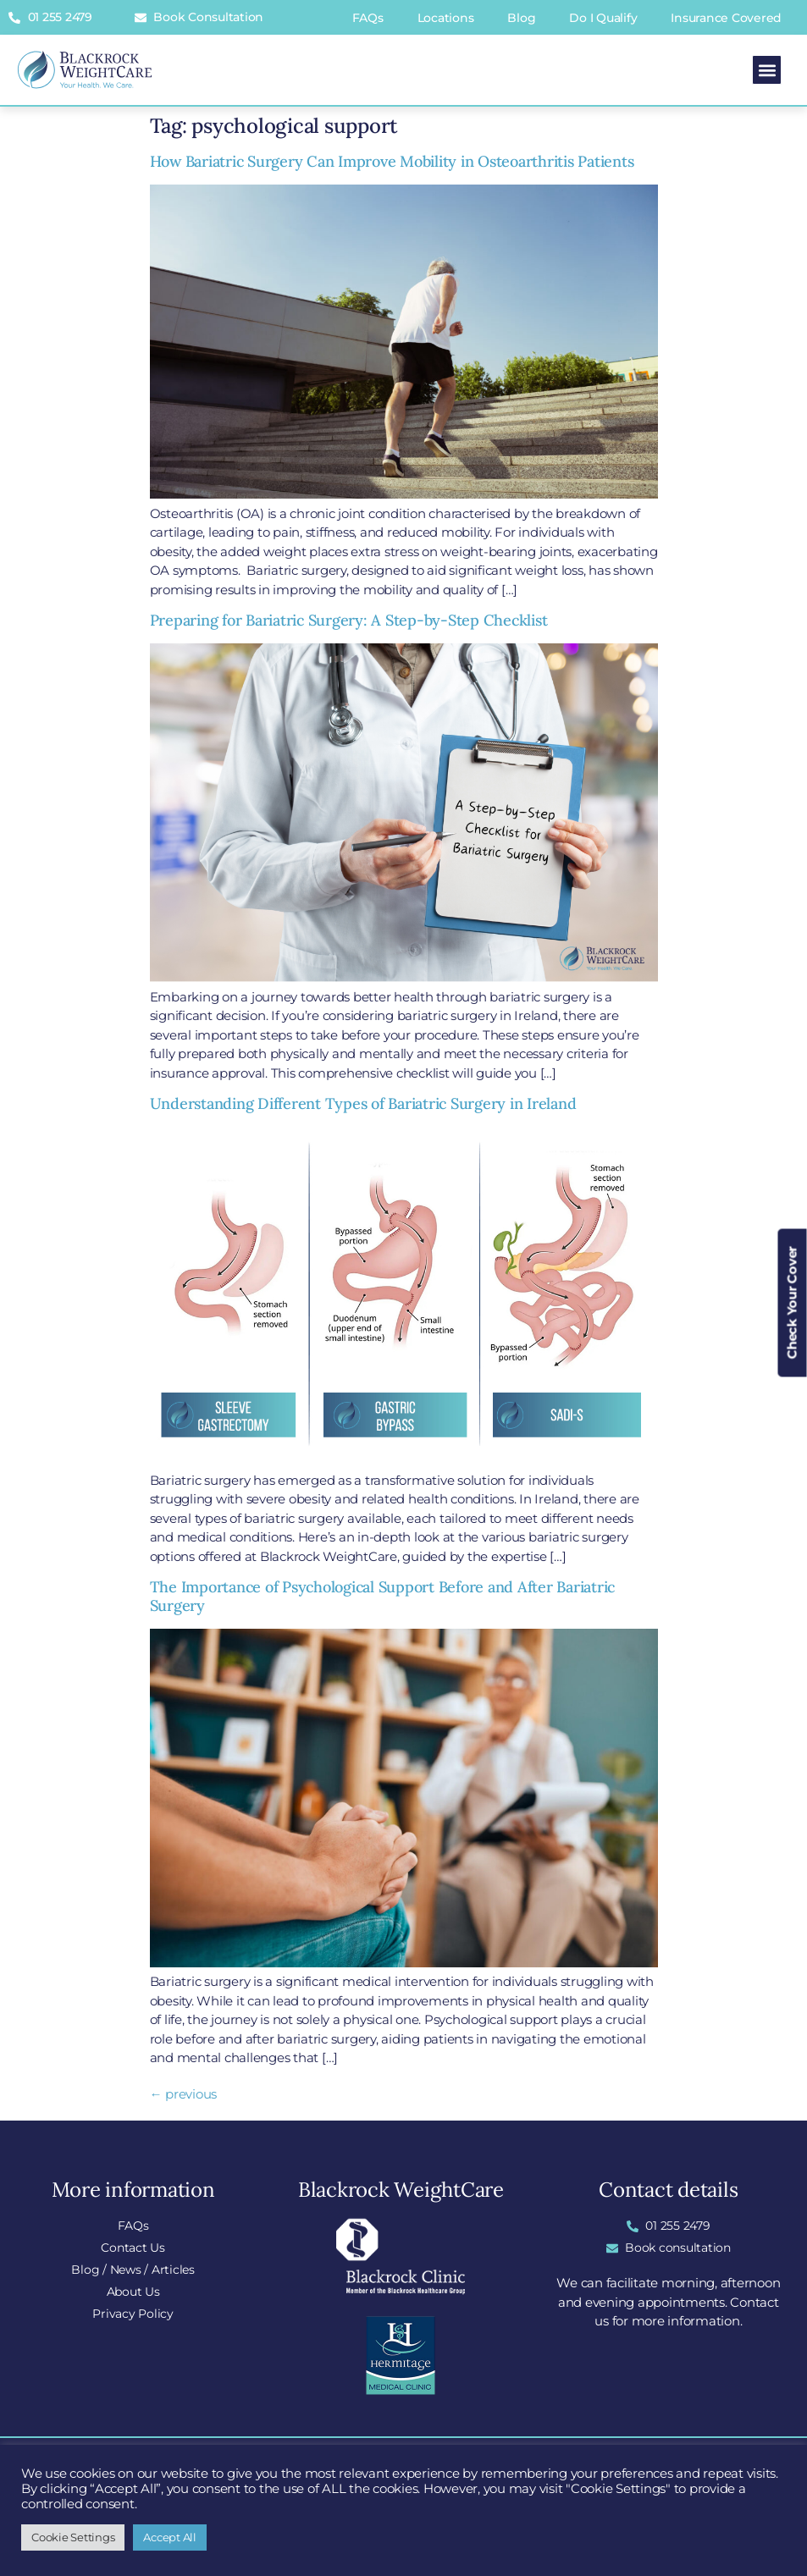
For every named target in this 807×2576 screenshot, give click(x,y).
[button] (767, 70)
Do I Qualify (603, 17)
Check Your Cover (792, 1302)
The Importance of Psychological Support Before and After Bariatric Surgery (383, 1596)
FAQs (368, 17)
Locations (445, 17)
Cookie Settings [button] (72, 2537)
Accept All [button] (169, 2537)
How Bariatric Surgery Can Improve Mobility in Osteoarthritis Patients (392, 161)
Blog (521, 17)
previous (184, 2094)
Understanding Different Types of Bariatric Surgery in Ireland (363, 1103)
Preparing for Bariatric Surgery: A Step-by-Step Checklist (349, 620)
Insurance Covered (726, 17)
